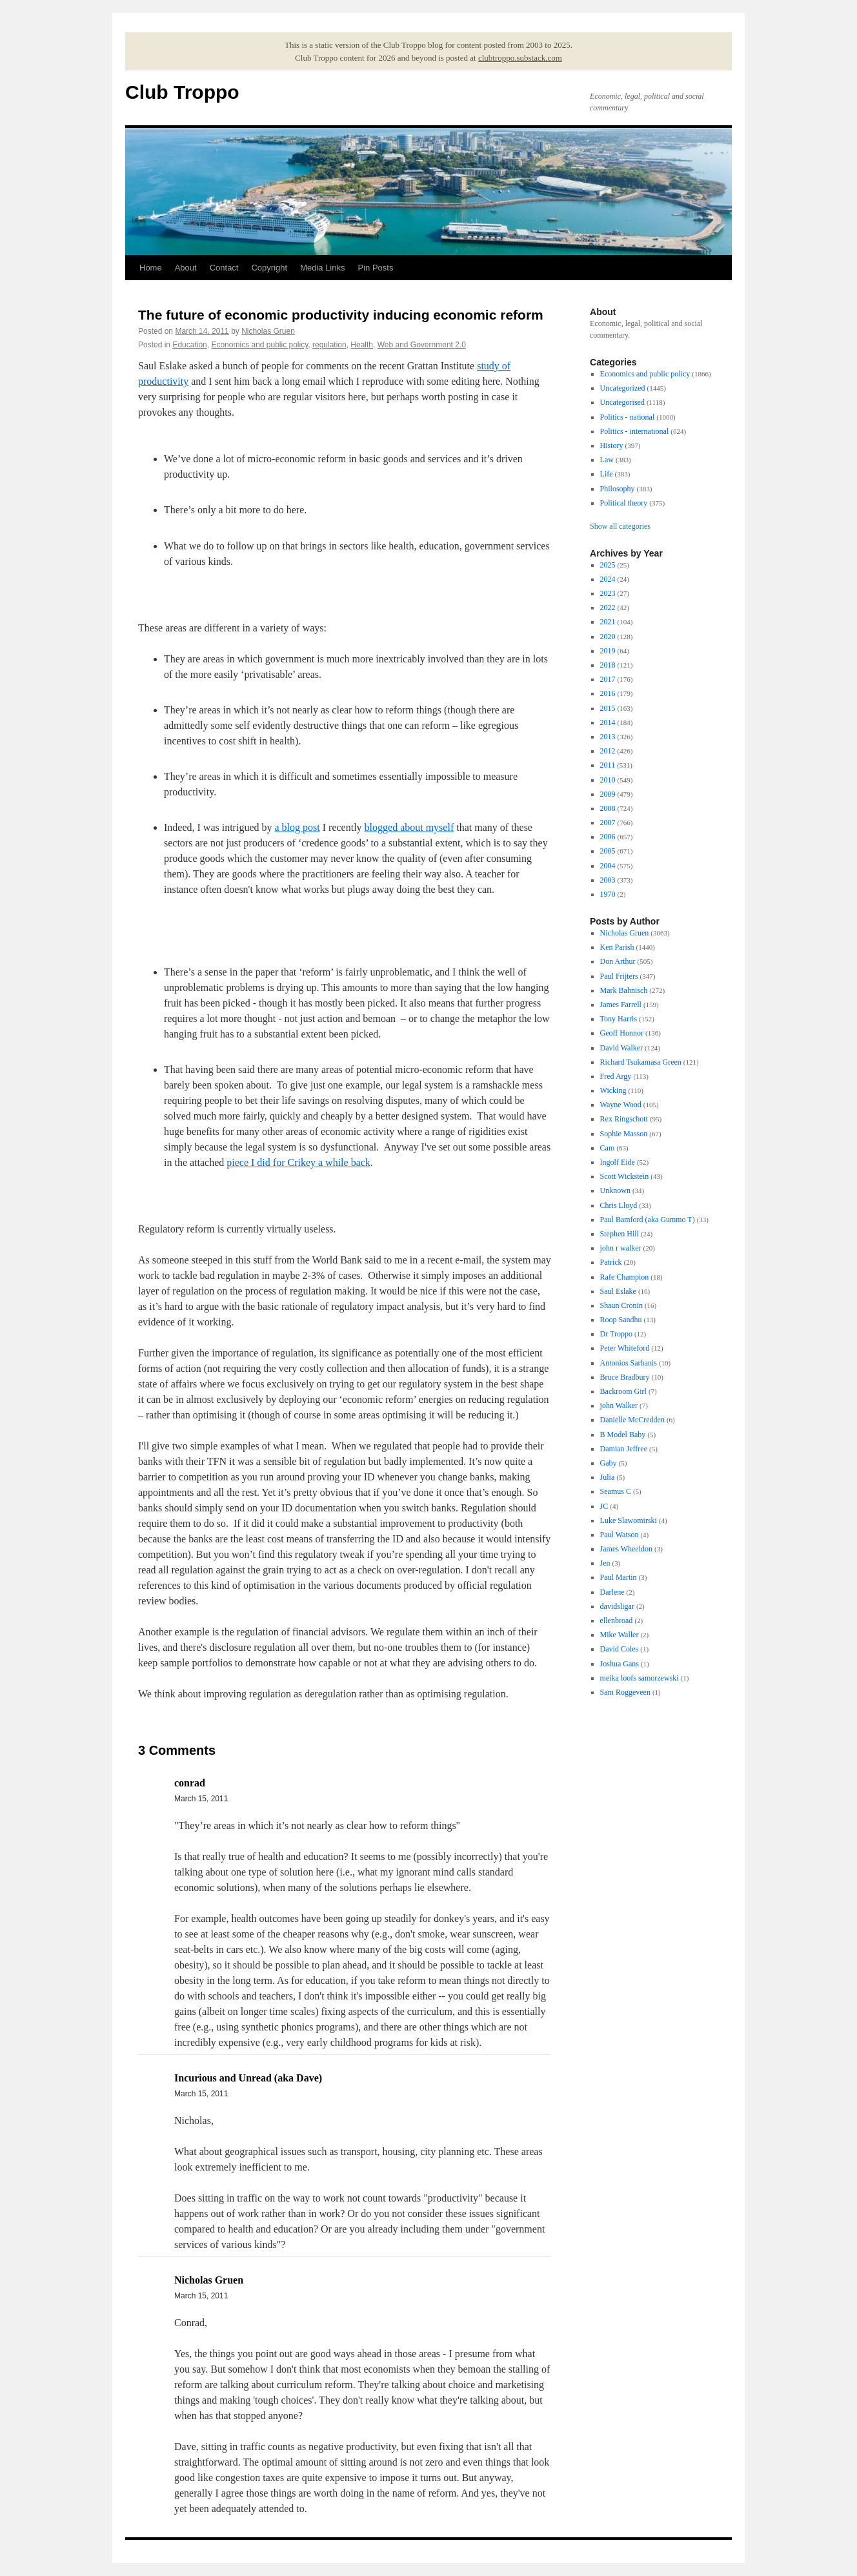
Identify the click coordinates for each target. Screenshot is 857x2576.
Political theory (624, 502)
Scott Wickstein (624, 1176)
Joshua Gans (619, 1663)
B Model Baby (623, 1434)
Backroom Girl (623, 1391)
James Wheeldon (626, 1548)
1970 (608, 894)
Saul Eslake (618, 1291)
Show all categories (620, 526)
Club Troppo (182, 92)
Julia (607, 1477)
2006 (608, 836)
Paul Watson (619, 1534)
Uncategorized (622, 388)
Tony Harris (618, 1018)
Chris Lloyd (619, 1205)
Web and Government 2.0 (422, 344)
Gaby (608, 1462)
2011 (608, 765)
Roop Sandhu (621, 1319)
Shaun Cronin (621, 1305)
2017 (608, 679)
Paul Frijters (619, 976)
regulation (329, 344)
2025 (608, 564)
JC (604, 1506)
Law (607, 459)
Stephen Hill (619, 1233)
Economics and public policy (259, 344)
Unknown (615, 1190)
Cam (607, 1147)
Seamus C (615, 1491)
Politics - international (634, 431)
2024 (608, 579)
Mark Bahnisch (624, 990)
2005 (608, 850)
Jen (605, 1563)
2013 (608, 736)
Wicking (613, 1090)
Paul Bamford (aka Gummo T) (647, 1219)
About (186, 267)
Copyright (269, 267)
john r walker (620, 1247)
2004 (608, 865)
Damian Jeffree (623, 1448)
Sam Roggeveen (625, 1692)
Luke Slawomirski (628, 1520)
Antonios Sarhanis (628, 1362)
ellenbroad (616, 1620)
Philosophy (617, 488)
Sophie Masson (624, 1133)
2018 (608, 665)
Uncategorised (622, 402)
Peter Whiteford (625, 1348)
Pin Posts (376, 267)
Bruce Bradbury (625, 1377)
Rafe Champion (624, 1277)
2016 (608, 693)
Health (361, 344)
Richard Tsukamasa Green (640, 1062)
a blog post (297, 827)
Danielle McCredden (632, 1419)
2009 (608, 794)
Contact (224, 267)
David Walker (621, 1047)
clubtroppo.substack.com (520, 58)
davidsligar (617, 1606)
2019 (608, 650)
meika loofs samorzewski (639, 1677)
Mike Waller (619, 1634)
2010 (608, 779)
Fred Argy (616, 1076)
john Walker (619, 1405)
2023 (608, 593)
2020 (608, 636)
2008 (608, 808)
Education (189, 344)
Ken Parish (617, 947)
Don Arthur (618, 961)
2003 (608, 879)
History (611, 445)
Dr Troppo (616, 1333)
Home (150, 267)
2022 (608, 607)
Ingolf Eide (617, 1162)
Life (606, 473)
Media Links (322, 267)
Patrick (611, 1262)
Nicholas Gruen (268, 331)
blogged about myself (409, 827)
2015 (608, 708)
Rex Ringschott (624, 1118)
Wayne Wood (620, 1104)
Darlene (612, 1592)
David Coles (619, 1648)
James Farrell (620, 1004)
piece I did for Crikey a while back (298, 1162)
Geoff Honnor (621, 1033)
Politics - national (627, 417)
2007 (608, 822)
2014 (608, 722)
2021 (608, 621)
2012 (608, 750)
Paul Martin (618, 1577)
